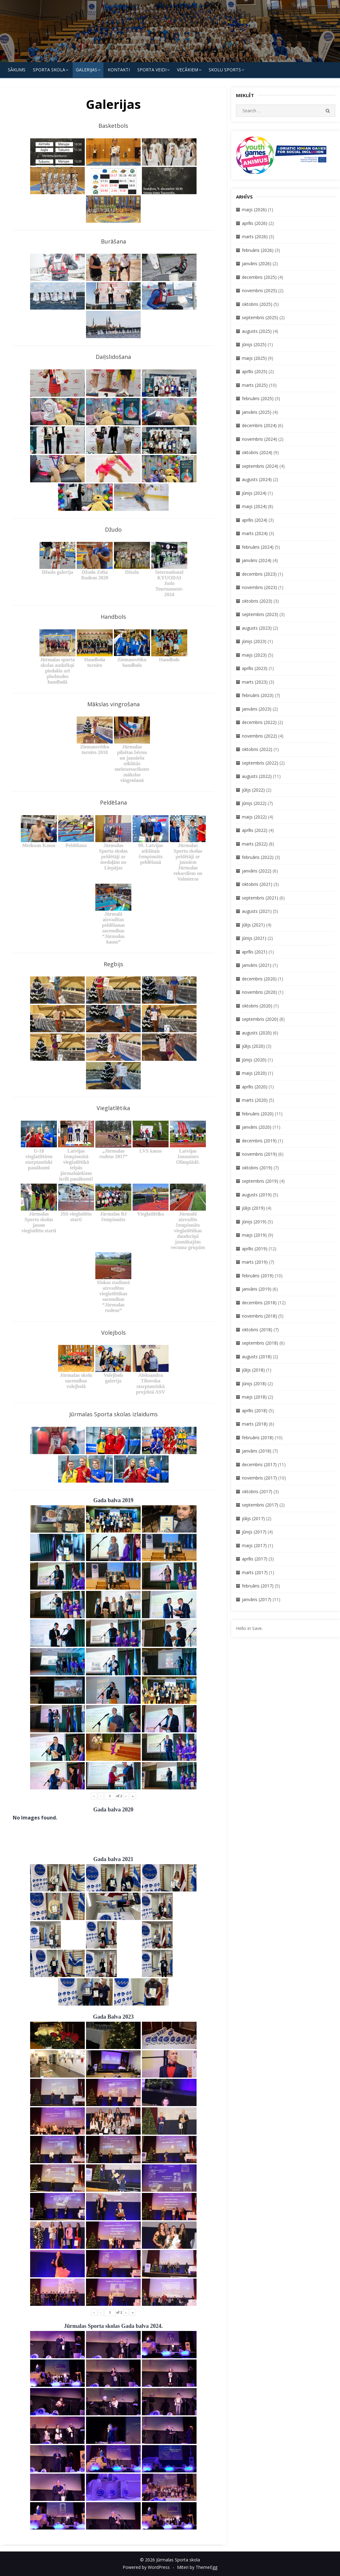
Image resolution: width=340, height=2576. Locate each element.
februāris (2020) (258, 1114)
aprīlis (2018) (254, 1410)
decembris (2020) (259, 979)
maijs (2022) (254, 817)
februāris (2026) (258, 250)
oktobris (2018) (257, 1330)
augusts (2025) (257, 331)
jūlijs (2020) (253, 1046)
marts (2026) (255, 236)
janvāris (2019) (256, 1289)
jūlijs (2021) (253, 925)
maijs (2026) (254, 209)
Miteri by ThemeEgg (197, 2567)
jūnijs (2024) (254, 493)
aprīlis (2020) (254, 1087)
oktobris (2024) (257, 452)
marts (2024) (255, 533)
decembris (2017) (259, 1464)
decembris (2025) (259, 277)
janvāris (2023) (256, 709)
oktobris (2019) (257, 1168)
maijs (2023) (254, 655)
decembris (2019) (259, 1141)
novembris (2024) (259, 439)
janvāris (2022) (256, 871)
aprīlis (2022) (254, 830)
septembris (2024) (260, 466)
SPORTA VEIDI (151, 70)
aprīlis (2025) (254, 371)
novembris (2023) (259, 587)
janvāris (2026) (256, 263)
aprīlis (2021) (254, 952)
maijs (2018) (254, 1397)
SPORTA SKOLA (49, 70)
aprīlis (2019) (254, 1249)
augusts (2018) (257, 1356)
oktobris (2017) (257, 1491)
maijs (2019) (254, 1235)
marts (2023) (255, 682)
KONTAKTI (119, 70)
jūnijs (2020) (254, 1060)
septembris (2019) (260, 1181)
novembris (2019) (259, 1154)
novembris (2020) (259, 992)
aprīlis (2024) (254, 520)
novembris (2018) (259, 1316)
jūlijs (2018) (253, 1370)
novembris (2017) (259, 1478)
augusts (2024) (257, 479)
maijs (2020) (254, 1073)
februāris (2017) (258, 1586)
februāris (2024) (258, 547)
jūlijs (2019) (253, 1208)
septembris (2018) (260, 1343)
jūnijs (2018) (254, 1383)
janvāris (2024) (256, 560)
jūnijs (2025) (254, 344)
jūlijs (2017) (253, 1518)
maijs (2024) (254, 506)
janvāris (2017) (256, 1599)
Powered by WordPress (146, 2567)
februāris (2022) (258, 857)
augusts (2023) (257, 628)
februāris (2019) (258, 1276)
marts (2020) (255, 1100)
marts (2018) (255, 1424)
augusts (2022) (257, 776)
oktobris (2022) (257, 749)
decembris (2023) (259, 574)
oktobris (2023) (257, 601)
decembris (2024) (259, 425)
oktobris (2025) (257, 304)
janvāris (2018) (256, 1451)
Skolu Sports (225, 70)
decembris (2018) (259, 1303)
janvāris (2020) (256, 1127)
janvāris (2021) (256, 965)
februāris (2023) (258, 695)
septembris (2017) (260, 1505)
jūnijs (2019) (254, 1222)
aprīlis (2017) (254, 1559)
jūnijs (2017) (254, 1532)
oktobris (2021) (257, 884)
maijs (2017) (254, 1545)
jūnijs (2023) (254, 641)
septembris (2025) (260, 317)
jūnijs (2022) (254, 803)
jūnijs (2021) (254, 938)
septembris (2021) (260, 898)
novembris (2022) (259, 736)
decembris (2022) (259, 722)
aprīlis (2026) (254, 223)
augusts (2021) (257, 911)
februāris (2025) (258, 398)
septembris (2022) (260, 763)
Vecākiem (187, 70)
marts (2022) (255, 844)
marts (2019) (255, 1262)
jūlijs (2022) (253, 790)
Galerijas (86, 70)
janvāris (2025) (256, 412)
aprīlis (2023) (254, 668)
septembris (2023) (260, 614)
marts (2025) (255, 385)
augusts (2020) (257, 1033)
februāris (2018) (258, 1437)
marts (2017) (255, 1572)
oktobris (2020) (257, 1006)
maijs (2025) (254, 358)
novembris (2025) (259, 290)
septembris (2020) (260, 1019)
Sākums (16, 70)
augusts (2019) (257, 1195)
